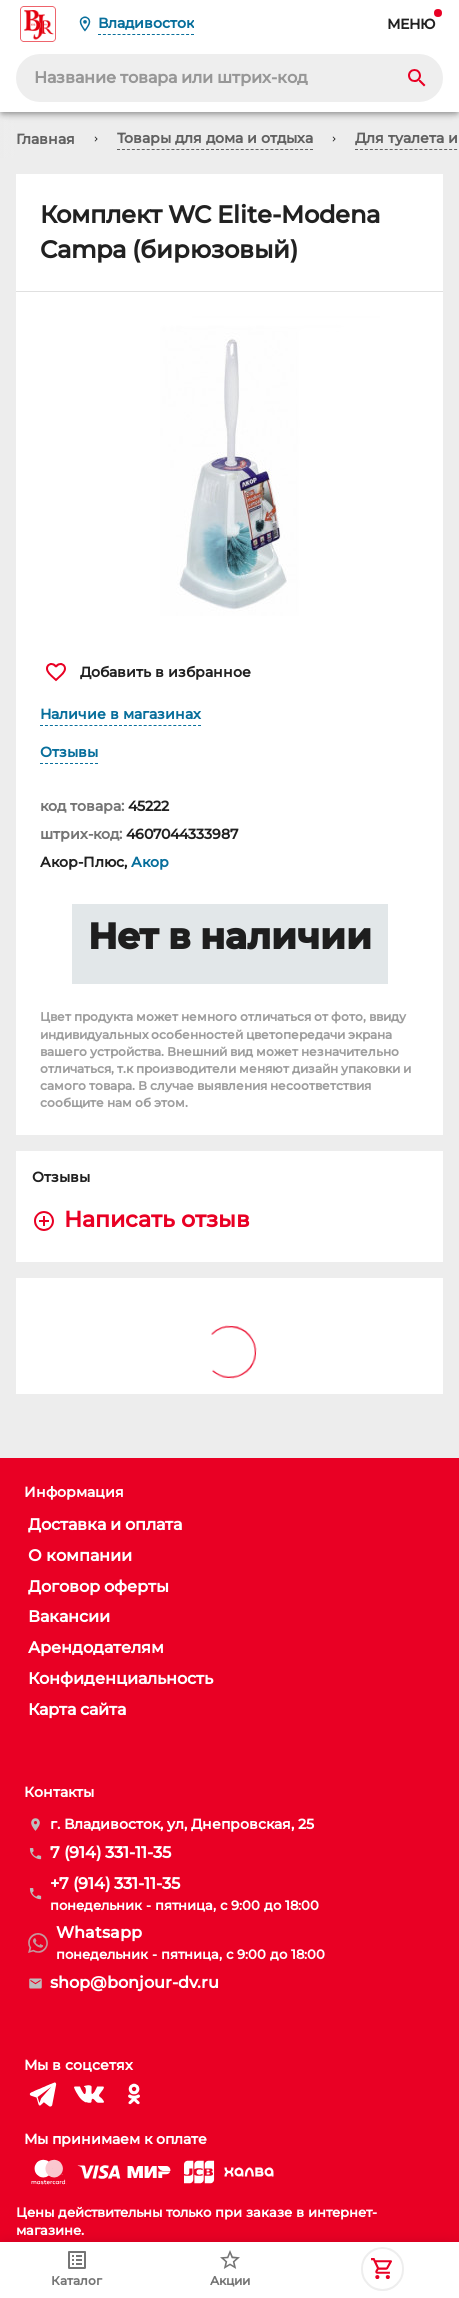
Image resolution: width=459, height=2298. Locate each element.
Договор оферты (98, 1586)
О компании (80, 1555)
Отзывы (69, 752)
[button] (229, 466)
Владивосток (146, 23)
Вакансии (69, 1616)
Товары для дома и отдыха (215, 138)
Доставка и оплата (105, 1524)
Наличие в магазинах (120, 714)
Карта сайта (77, 1709)
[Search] (417, 78)
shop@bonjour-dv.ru (134, 1982)
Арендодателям (96, 1647)
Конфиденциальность (120, 1678)
